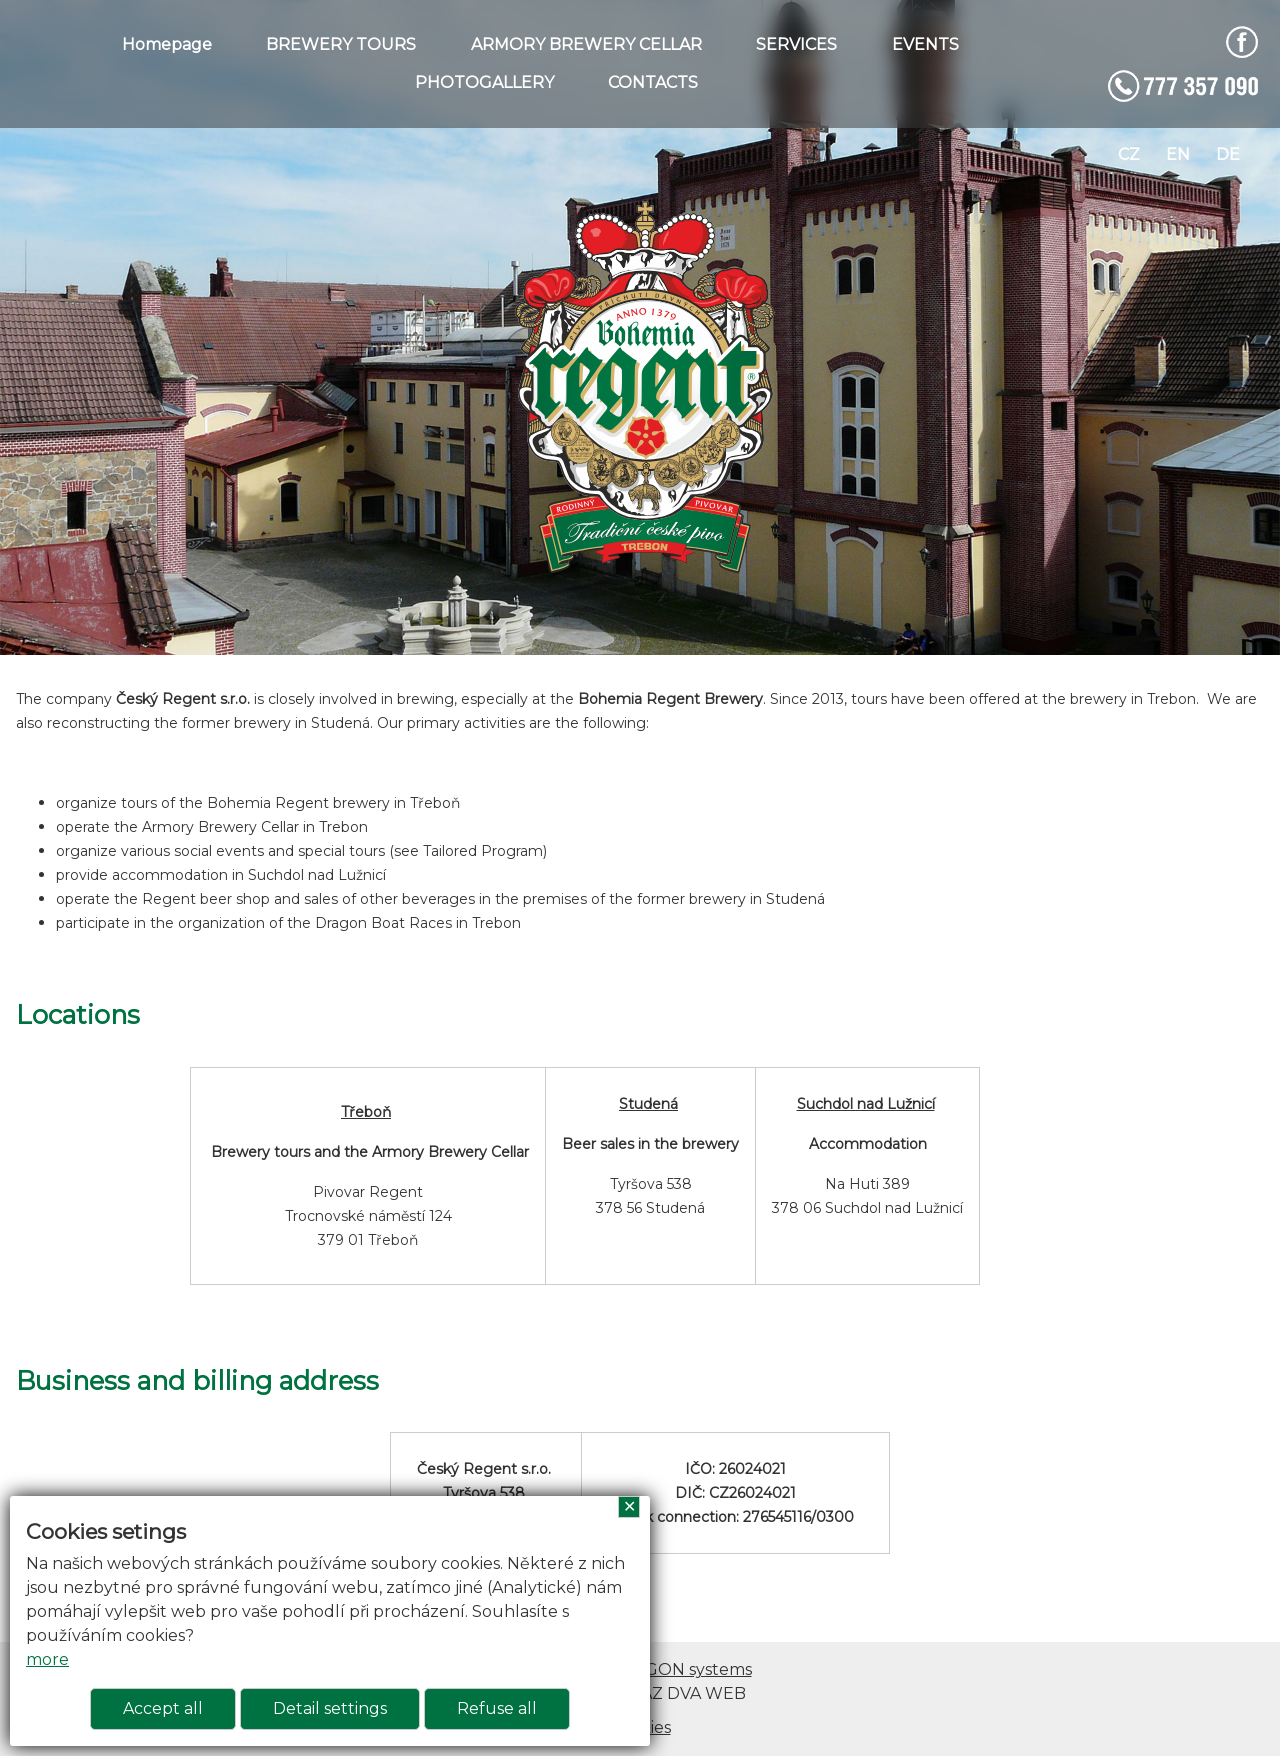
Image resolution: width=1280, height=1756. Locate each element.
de (1228, 154)
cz (1129, 154)
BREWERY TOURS (341, 44)
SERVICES (796, 44)
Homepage (167, 44)
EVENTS (925, 44)
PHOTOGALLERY (484, 82)
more (47, 1659)
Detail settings (330, 1708)
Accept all (163, 1708)
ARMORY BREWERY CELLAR (586, 44)
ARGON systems (687, 1669)
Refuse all (497, 1708)
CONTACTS (653, 82)
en (1178, 154)
